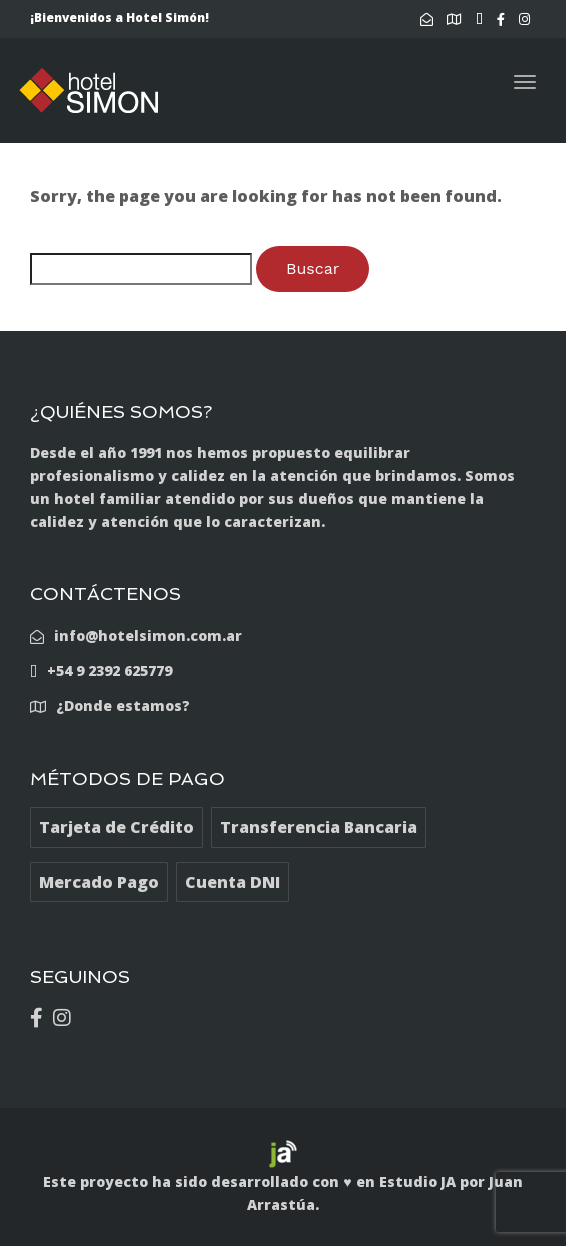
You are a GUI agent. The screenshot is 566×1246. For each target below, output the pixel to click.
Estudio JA (417, 1181)
